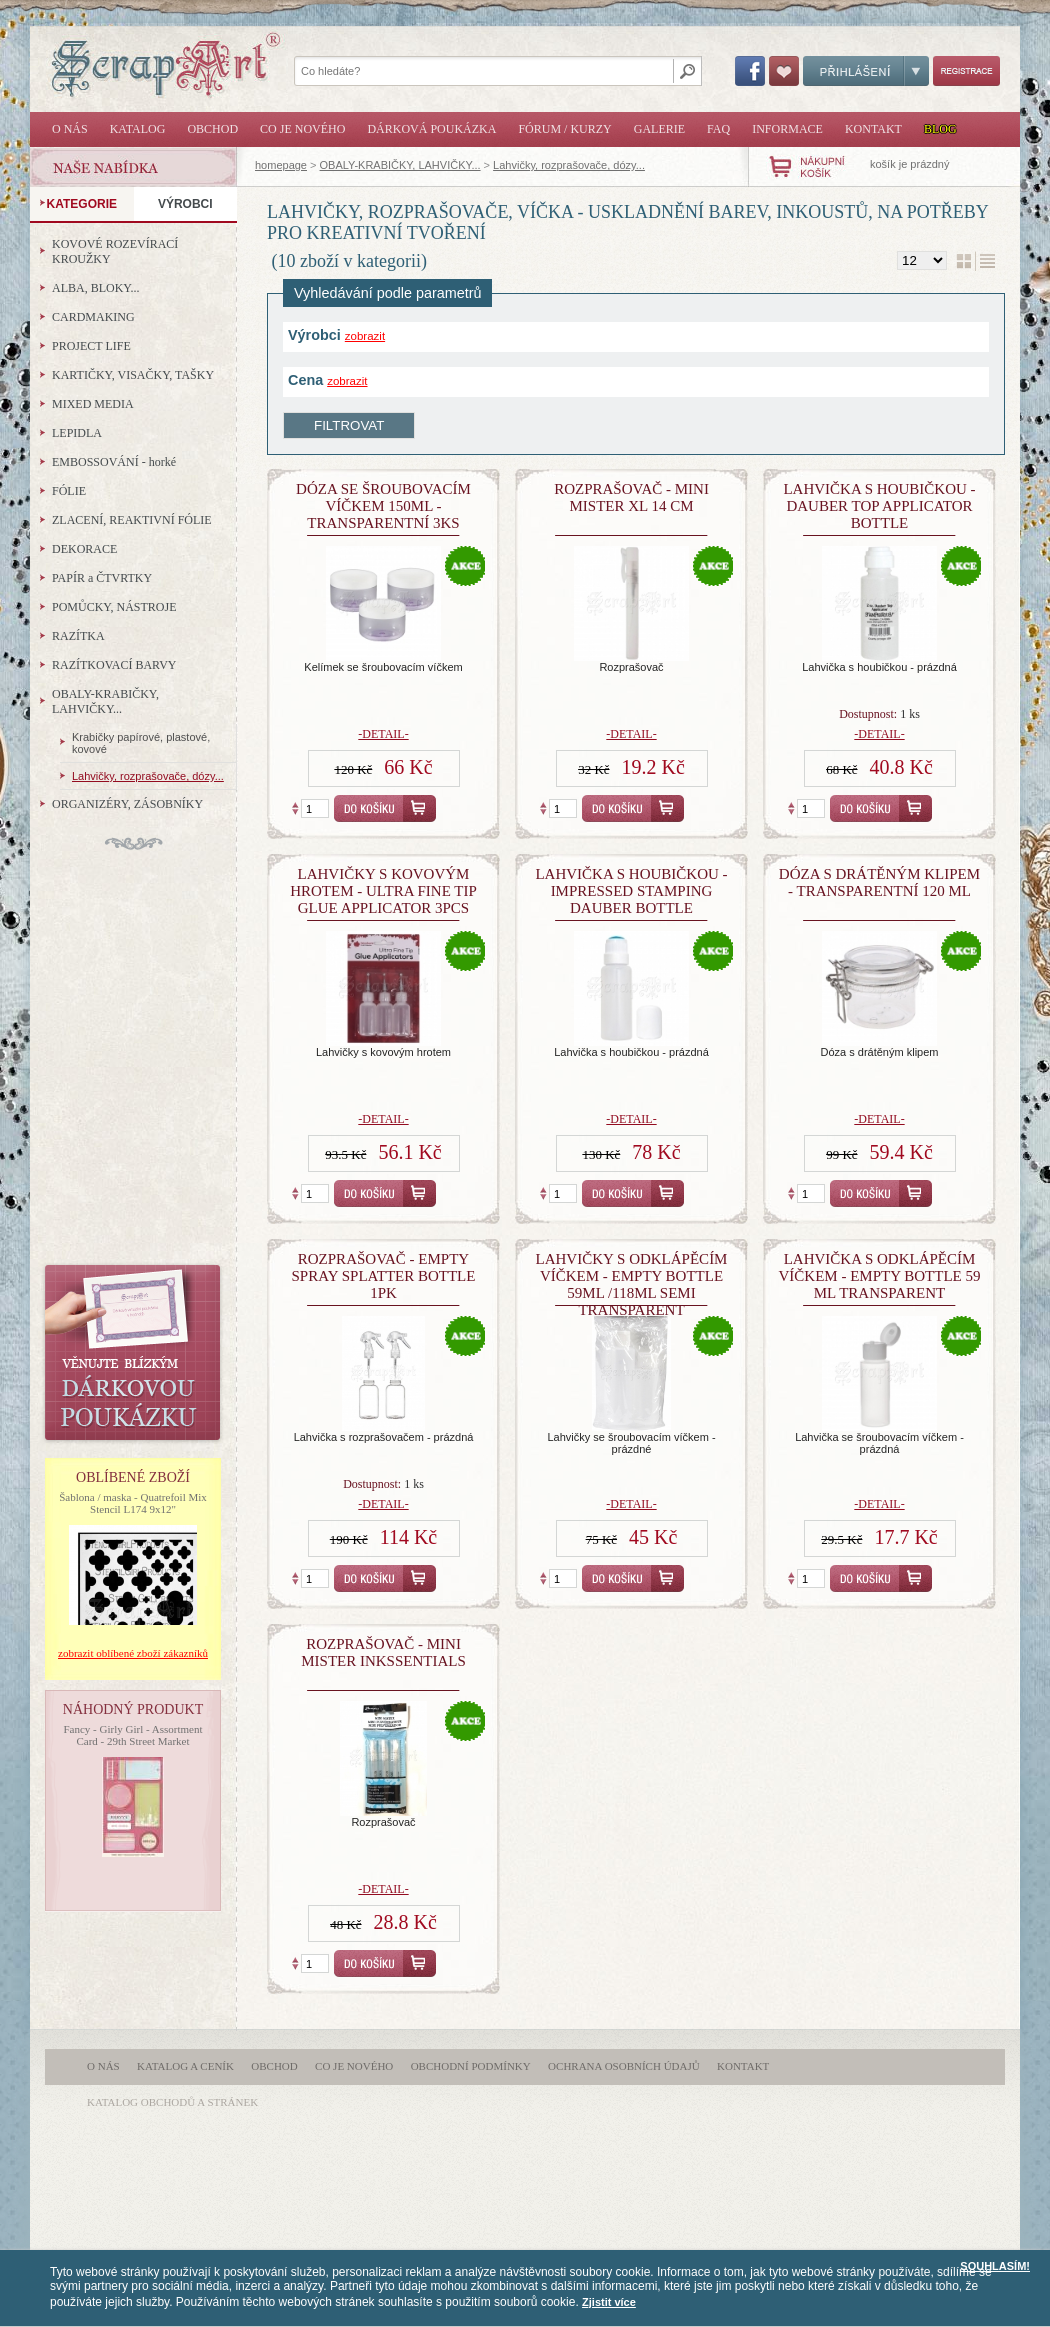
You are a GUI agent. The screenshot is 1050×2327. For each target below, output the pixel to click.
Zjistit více (609, 2302)
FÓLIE (69, 491)
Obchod (212, 129)
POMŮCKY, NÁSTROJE (114, 607)
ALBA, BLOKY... (95, 288)
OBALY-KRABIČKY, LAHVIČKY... (400, 165)
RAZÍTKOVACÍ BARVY (114, 665)
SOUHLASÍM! (995, 2266)
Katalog (138, 129)
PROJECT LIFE (91, 346)
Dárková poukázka (431, 129)
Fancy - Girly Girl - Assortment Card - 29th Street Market (132, 1735)
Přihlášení (866, 71)
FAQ (718, 129)
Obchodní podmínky (471, 2066)
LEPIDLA (77, 433)
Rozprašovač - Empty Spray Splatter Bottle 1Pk (384, 1276)
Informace (787, 129)
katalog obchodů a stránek (172, 2102)
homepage (281, 165)
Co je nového (302, 129)
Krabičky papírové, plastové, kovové (141, 743)
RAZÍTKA (78, 636)
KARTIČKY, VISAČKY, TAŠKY (133, 375)
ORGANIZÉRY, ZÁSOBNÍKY (127, 804)
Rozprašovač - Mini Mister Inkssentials (383, 1652)
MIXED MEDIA (93, 404)
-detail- (383, 734)
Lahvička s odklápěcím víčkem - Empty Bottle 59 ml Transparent (880, 1276)
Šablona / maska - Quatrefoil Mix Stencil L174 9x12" (133, 1503)
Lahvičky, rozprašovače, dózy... (569, 165)
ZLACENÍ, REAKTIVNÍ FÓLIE (132, 520)
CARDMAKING (93, 317)
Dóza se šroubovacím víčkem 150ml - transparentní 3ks (383, 506)
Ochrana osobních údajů (624, 2066)
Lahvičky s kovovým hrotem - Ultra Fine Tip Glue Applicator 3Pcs (383, 891)
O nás (70, 129)
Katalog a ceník (185, 2066)
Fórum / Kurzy (564, 129)
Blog (940, 129)
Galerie (659, 129)
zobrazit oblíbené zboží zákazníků (133, 1653)
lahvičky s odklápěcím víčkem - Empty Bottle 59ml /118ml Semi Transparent (632, 1284)
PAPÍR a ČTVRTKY (102, 578)
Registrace (966, 71)
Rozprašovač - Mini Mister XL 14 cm (631, 497)
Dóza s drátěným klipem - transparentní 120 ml (879, 882)
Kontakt (873, 129)
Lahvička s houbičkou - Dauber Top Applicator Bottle (879, 506)
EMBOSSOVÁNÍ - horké (114, 462)
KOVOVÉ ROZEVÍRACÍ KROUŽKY (115, 251)
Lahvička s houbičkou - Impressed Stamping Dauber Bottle (631, 891)
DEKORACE (84, 549)
